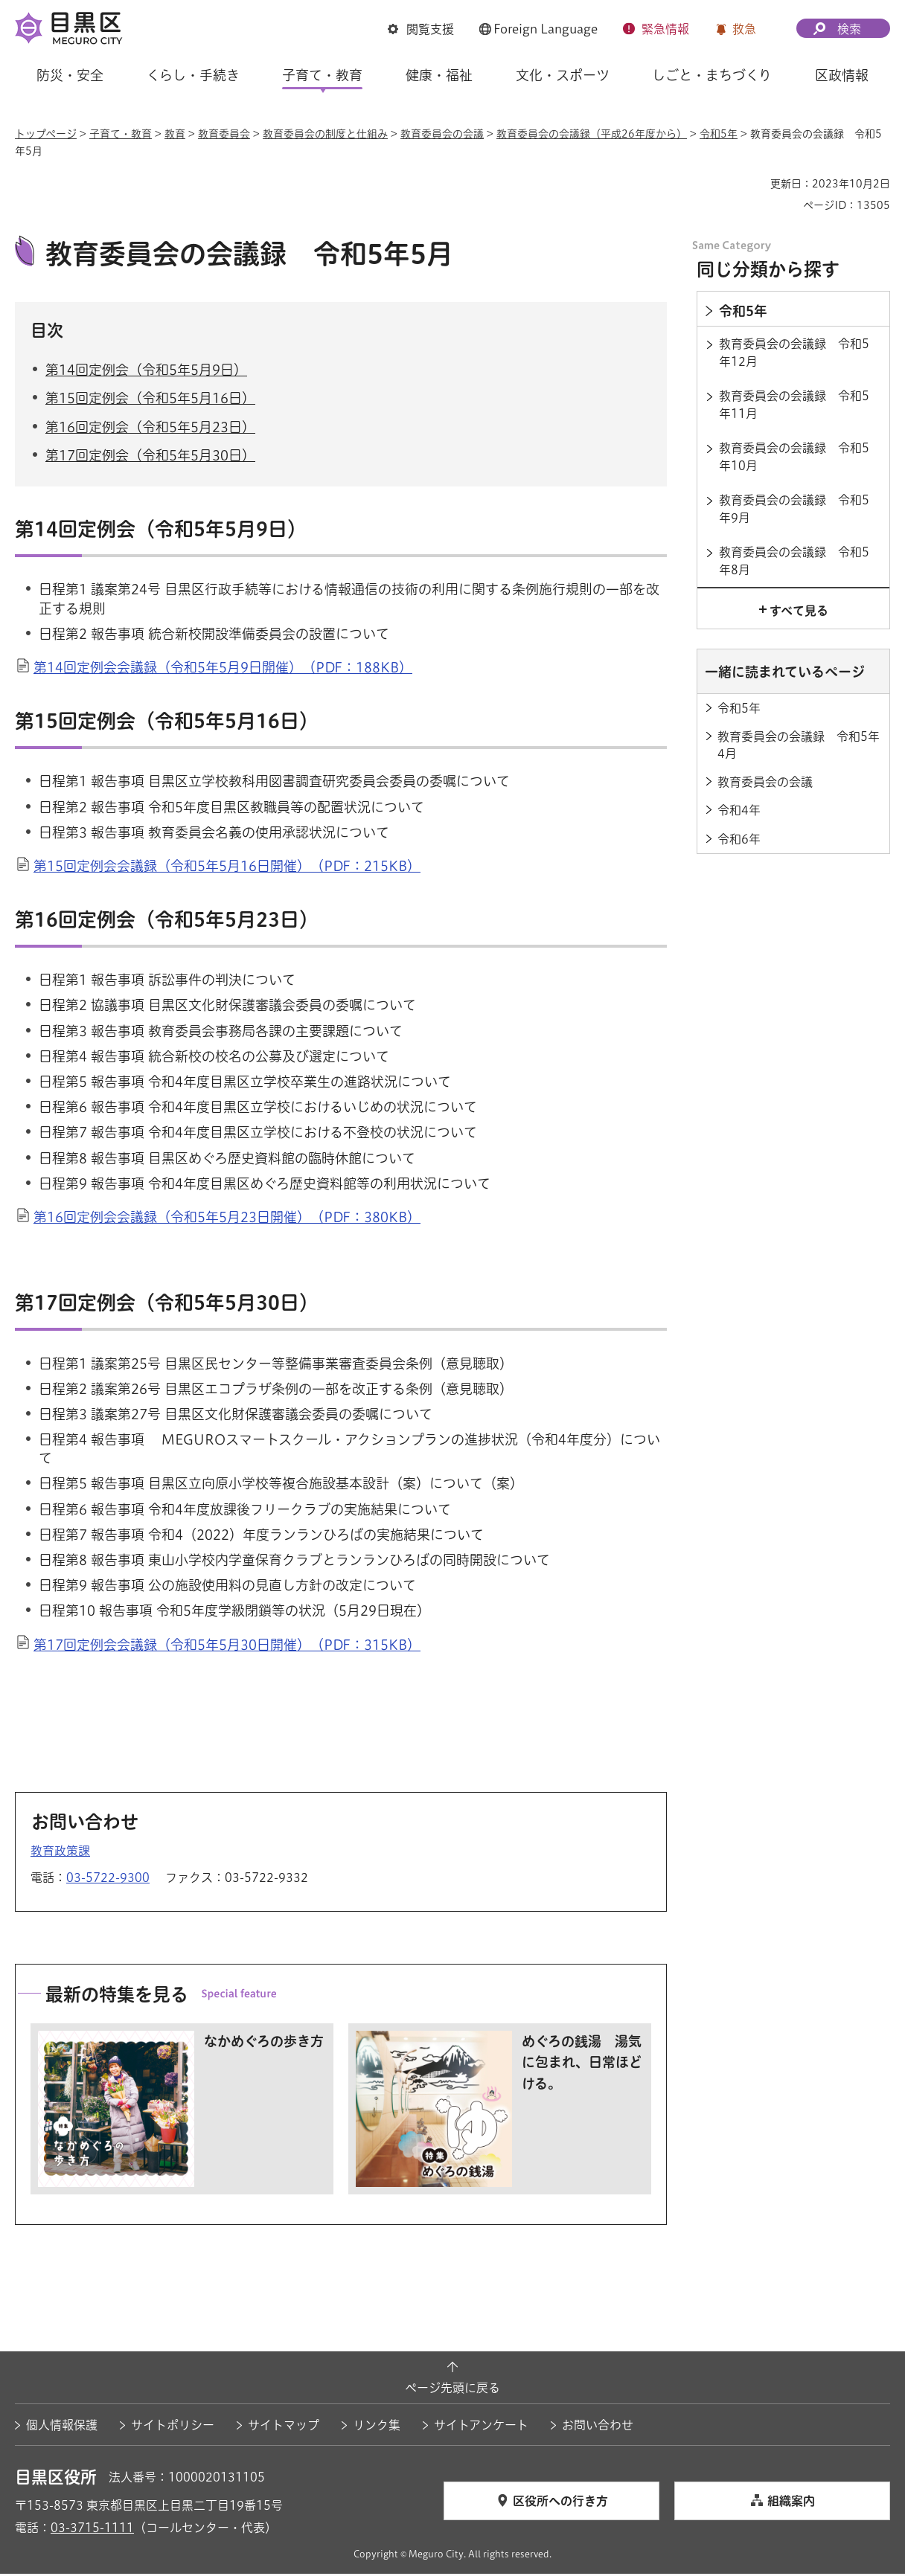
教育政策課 (60, 1853)
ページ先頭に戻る (452, 2389)
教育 (174, 134)
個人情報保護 (61, 2427)
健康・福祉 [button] (439, 75)
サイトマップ (283, 2427)
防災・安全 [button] (69, 75)
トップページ (46, 134)
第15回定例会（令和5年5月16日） (150, 400)
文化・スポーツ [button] (563, 75)
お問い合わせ (597, 2427)
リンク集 (376, 2427)
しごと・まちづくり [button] (712, 75)
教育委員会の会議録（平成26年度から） (591, 134)
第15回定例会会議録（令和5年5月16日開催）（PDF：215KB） (226, 868)
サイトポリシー (172, 2427)
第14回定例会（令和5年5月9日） (146, 372)
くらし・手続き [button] (193, 75)
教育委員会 (224, 134)
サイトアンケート (481, 2427)
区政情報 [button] (842, 75)
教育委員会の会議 (442, 134)
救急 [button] (744, 29)
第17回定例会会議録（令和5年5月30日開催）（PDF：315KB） (226, 1646)
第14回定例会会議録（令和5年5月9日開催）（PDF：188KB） (222, 669)
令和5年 (719, 134)
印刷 (753, 183)
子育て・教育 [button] (322, 75)
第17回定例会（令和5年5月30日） (150, 456)
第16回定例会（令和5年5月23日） (150, 428)
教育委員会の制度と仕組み (325, 134)
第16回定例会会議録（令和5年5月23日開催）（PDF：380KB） (226, 1219)
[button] (421, 29)
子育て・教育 (120, 134)
